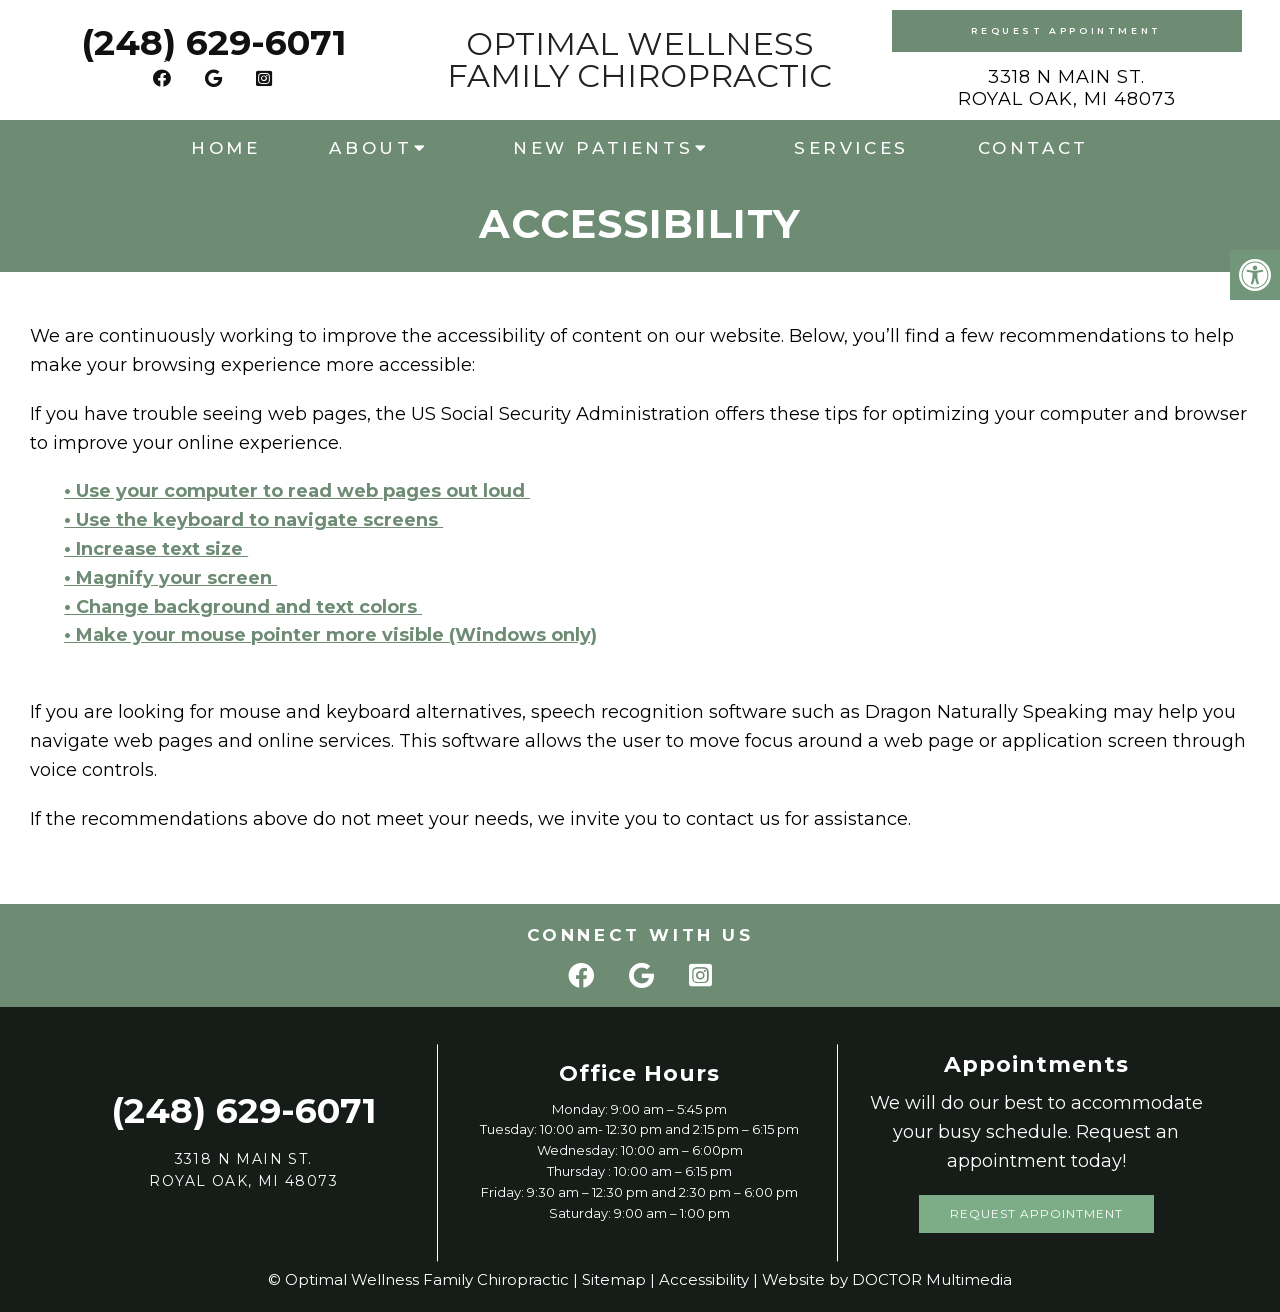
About (370, 148)
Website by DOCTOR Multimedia (887, 1279)
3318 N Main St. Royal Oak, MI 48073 (1067, 88)
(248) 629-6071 (213, 42)
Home (225, 148)
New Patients (603, 148)
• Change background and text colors (243, 607)
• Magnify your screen (170, 578)
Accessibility (704, 1279)
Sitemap (614, 1279)
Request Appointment (1066, 30)
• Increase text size (156, 549)
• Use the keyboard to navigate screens (253, 520)
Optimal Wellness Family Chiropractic (639, 60)
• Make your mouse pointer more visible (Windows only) (330, 635)
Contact (1033, 148)
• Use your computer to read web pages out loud (297, 491)
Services (851, 148)
